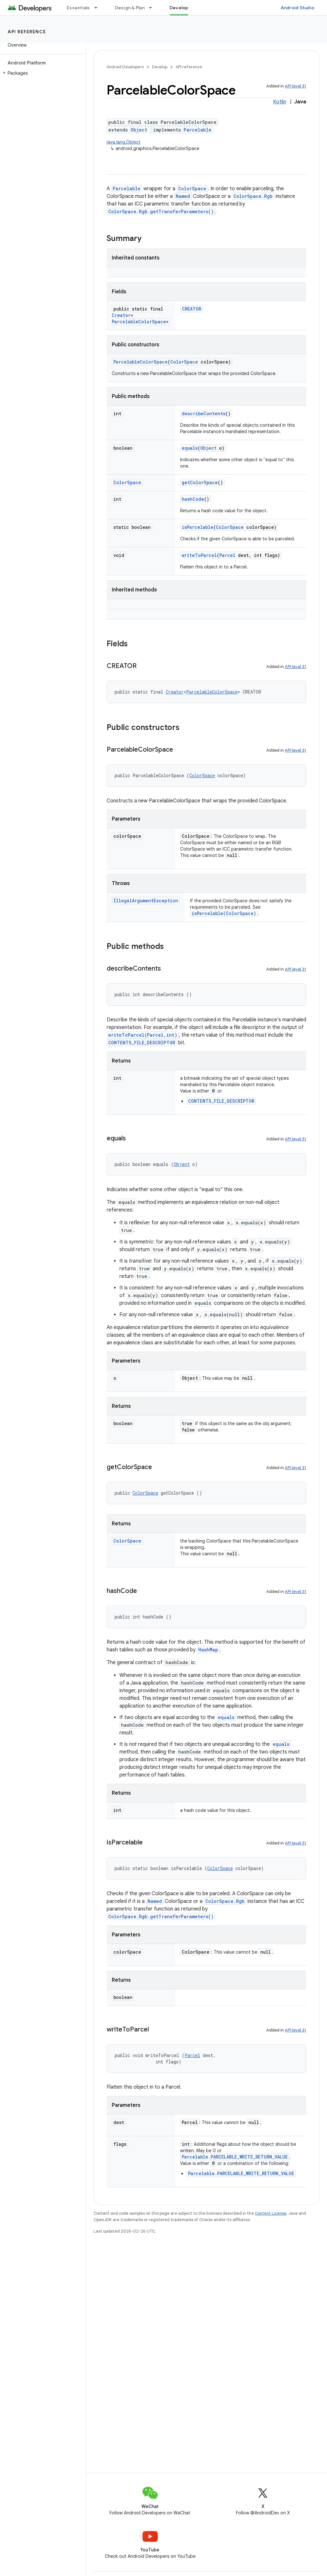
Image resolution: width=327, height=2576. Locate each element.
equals (190, 448)
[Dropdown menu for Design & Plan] (153, 7)
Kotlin (279, 102)
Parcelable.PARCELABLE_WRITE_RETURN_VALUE (235, 2157)
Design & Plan (130, 8)
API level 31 (295, 86)
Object (139, 130)
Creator (121, 315)
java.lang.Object (124, 142)
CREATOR (191, 309)
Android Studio (298, 8)
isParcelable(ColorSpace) (224, 913)
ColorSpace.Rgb (253, 196)
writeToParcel (199, 555)
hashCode (193, 499)
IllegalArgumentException (145, 900)
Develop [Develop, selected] (179, 8)
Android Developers (125, 67)
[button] (41, 73)
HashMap (208, 1650)
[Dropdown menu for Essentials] (98, 7)
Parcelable (197, 130)
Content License (270, 2213)
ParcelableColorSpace (139, 322)
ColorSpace (192, 188)
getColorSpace (200, 482)
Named (183, 196)
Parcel (227, 555)
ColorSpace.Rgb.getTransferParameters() (161, 211)
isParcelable (197, 527)
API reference (27, 31)
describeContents (203, 413)
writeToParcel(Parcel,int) (142, 1035)
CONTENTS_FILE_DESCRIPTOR (141, 1043)
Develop (159, 67)
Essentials (78, 8)
